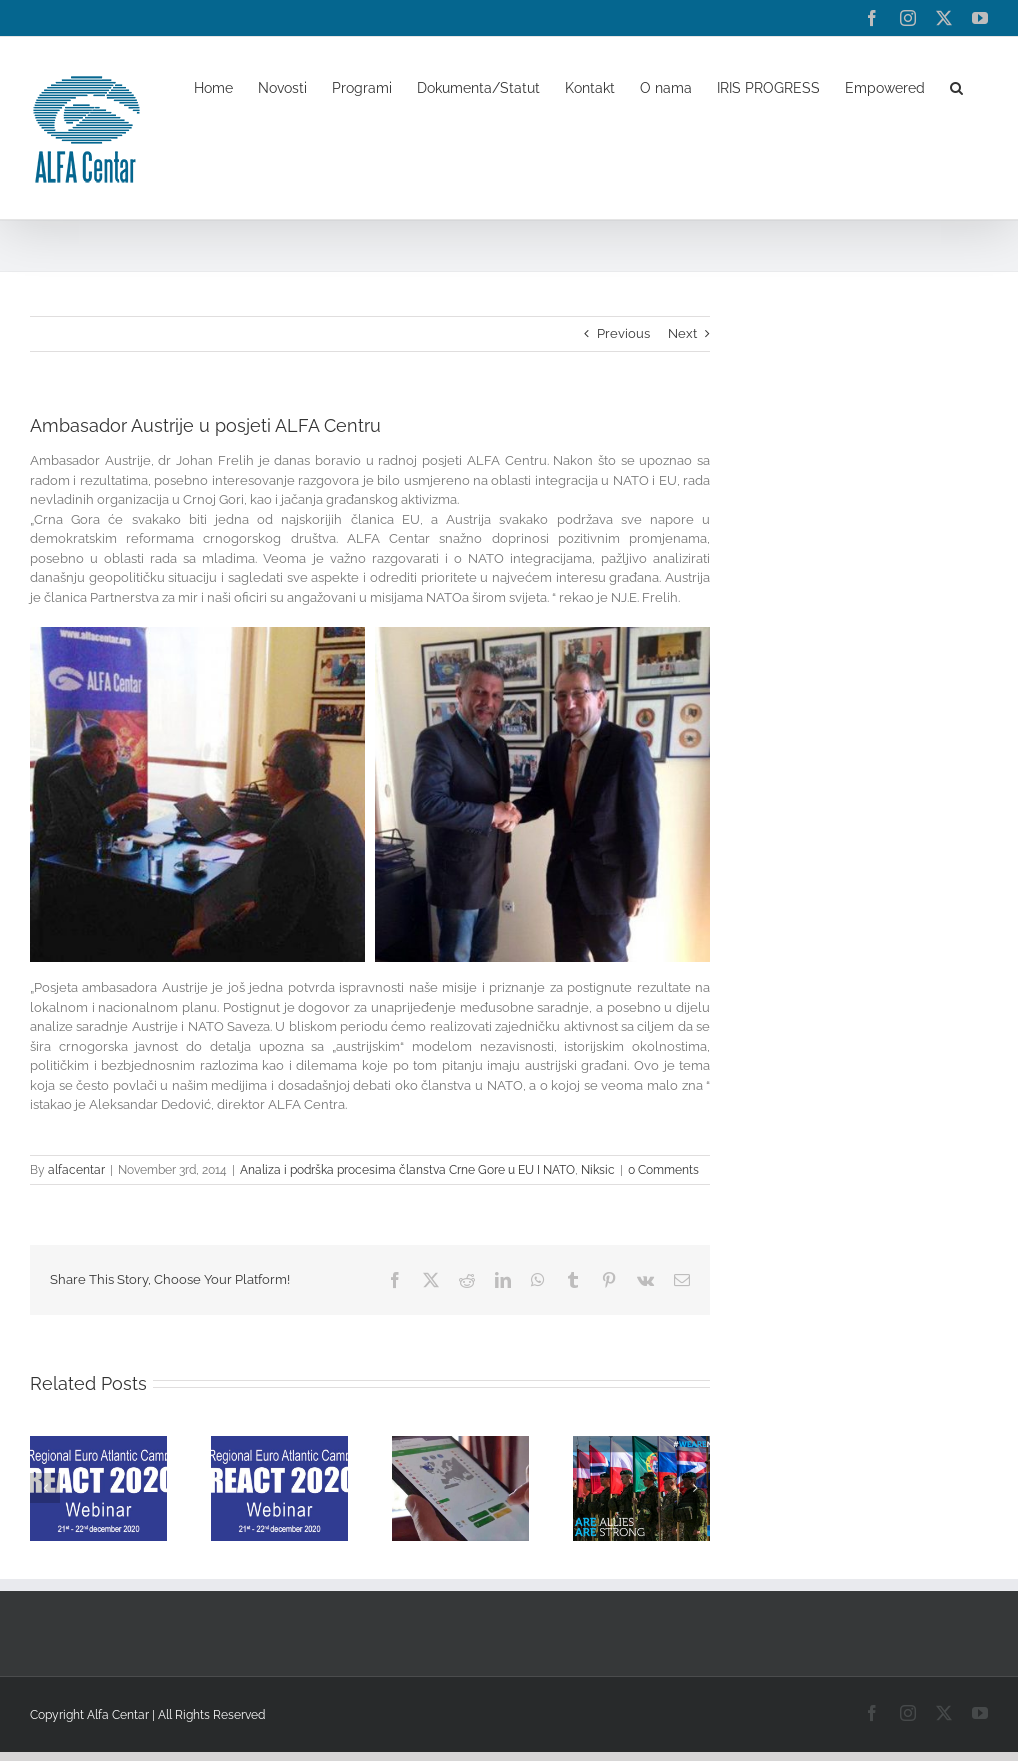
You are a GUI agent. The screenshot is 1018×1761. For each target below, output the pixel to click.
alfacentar (76, 1170)
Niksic (598, 1170)
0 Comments (663, 1170)
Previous (623, 333)
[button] (956, 87)
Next (682, 333)
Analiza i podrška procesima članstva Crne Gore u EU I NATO (407, 1170)
